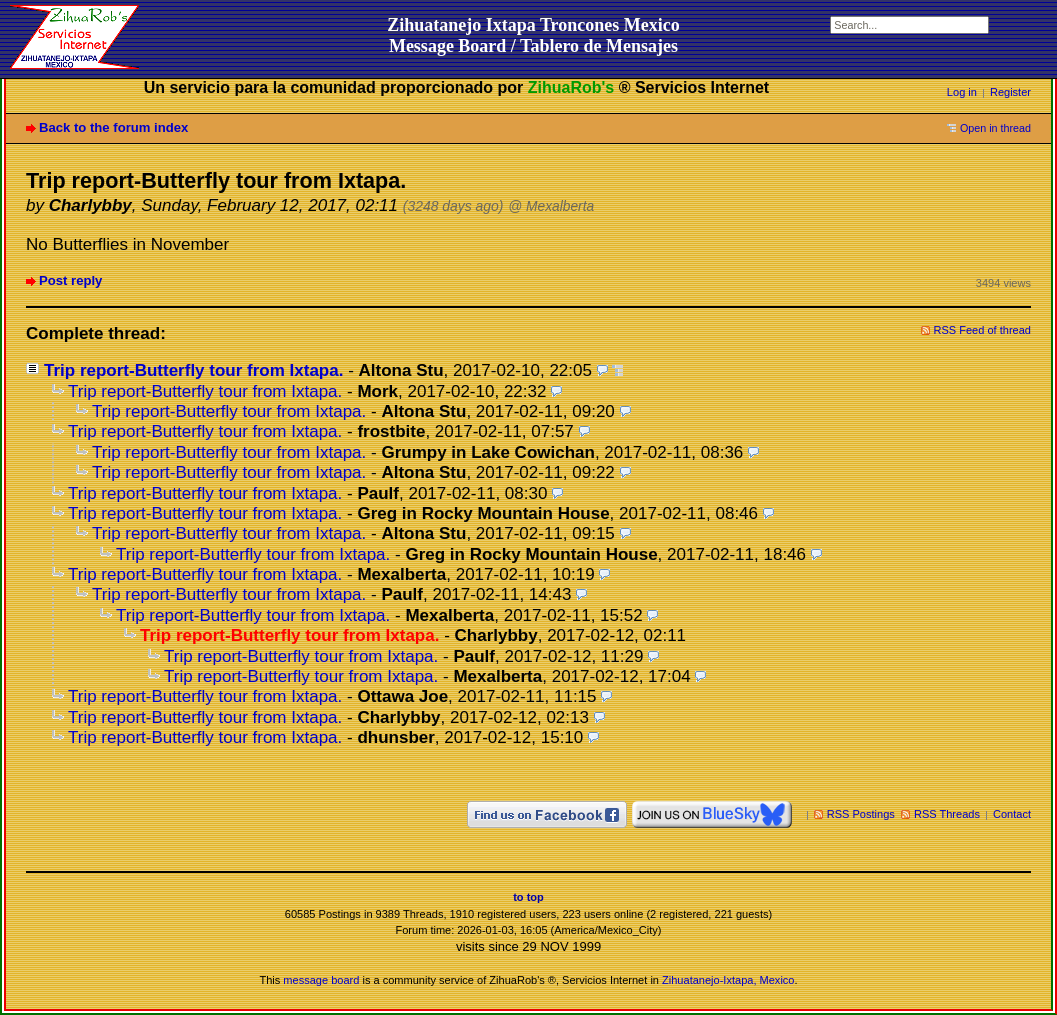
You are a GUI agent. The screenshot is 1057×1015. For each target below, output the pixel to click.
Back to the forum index (113, 127)
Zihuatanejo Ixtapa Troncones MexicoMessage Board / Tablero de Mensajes (533, 35)
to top (528, 897)
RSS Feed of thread (983, 330)
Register (1010, 92)
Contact (1012, 814)
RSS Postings (861, 814)
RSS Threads (947, 814)
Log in (962, 92)
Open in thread (995, 128)
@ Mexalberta (551, 206)
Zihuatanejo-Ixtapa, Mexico (728, 980)
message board (321, 980)
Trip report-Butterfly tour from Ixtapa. (193, 370)
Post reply (70, 280)
